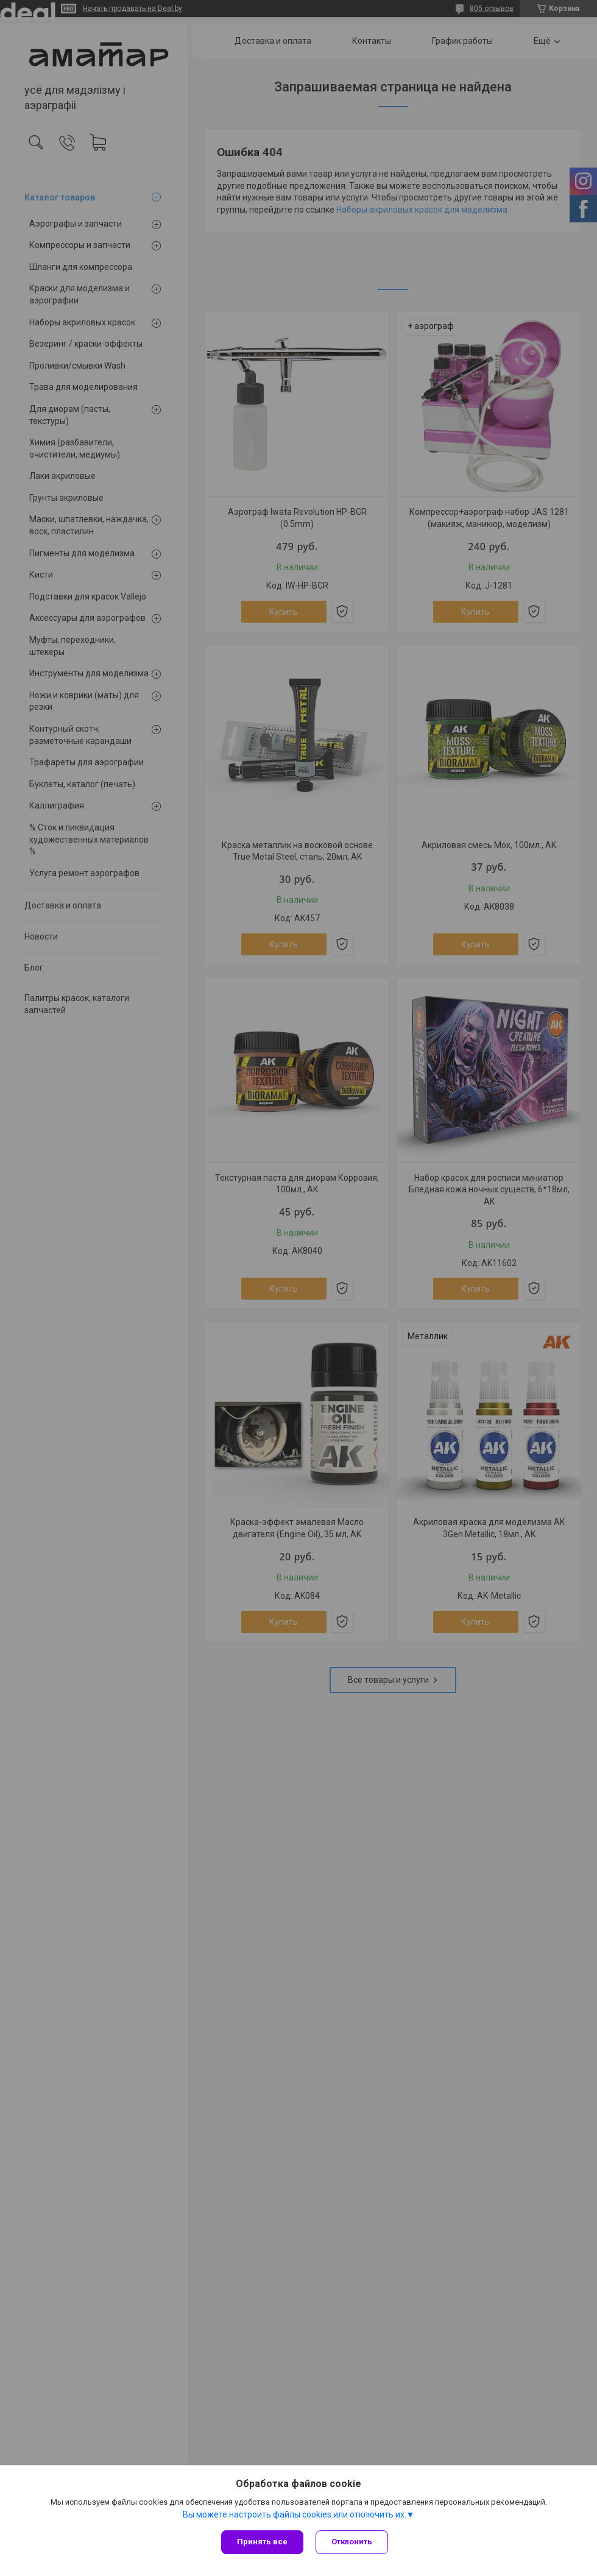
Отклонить (351, 2541)
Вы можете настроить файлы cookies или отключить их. (294, 2514)
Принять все (262, 2541)
